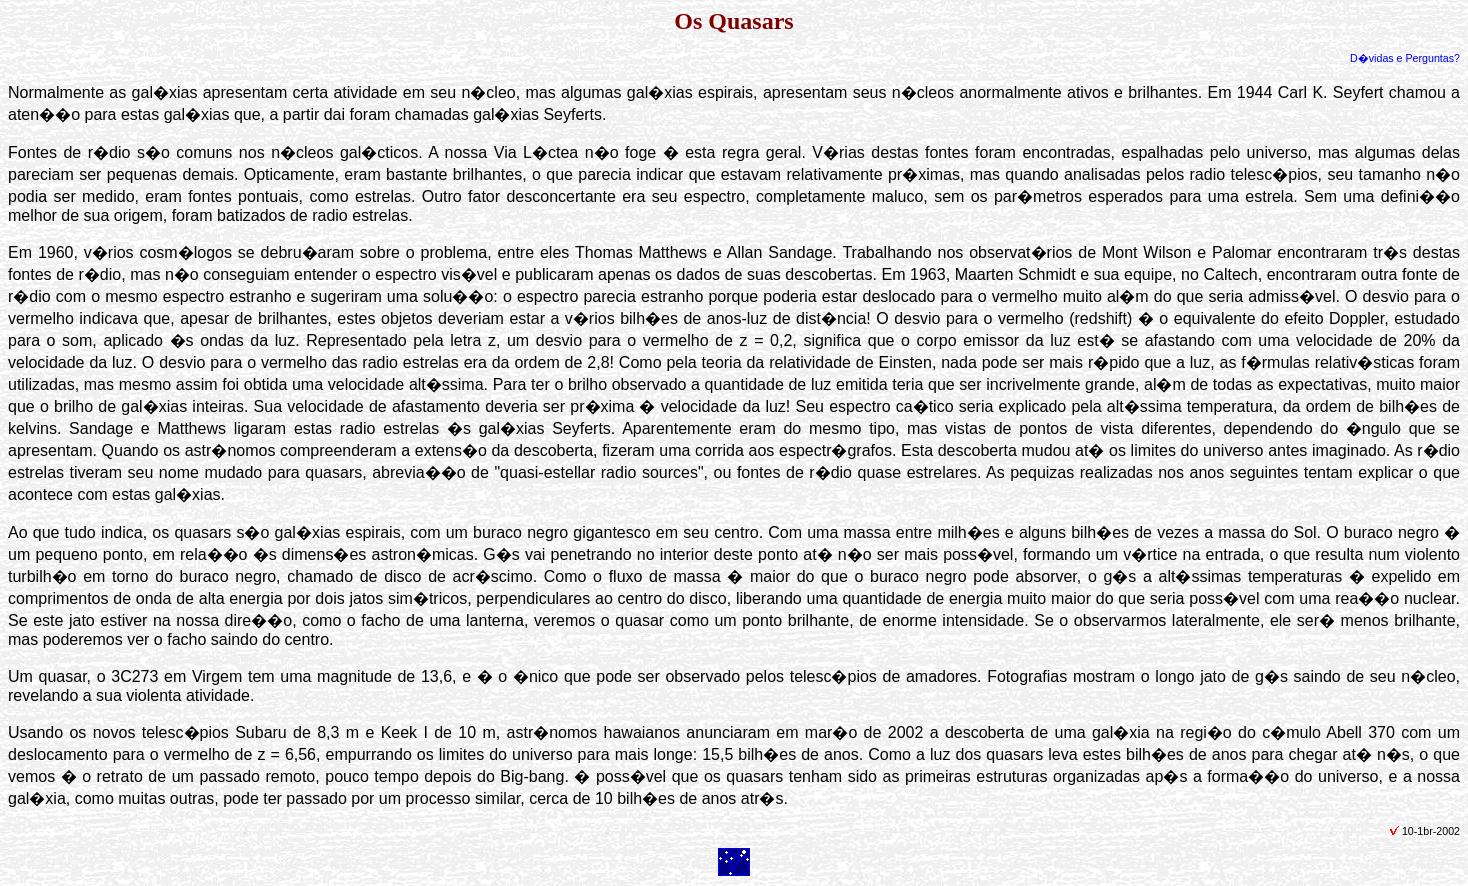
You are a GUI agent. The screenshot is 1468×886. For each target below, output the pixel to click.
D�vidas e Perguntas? (1405, 58)
